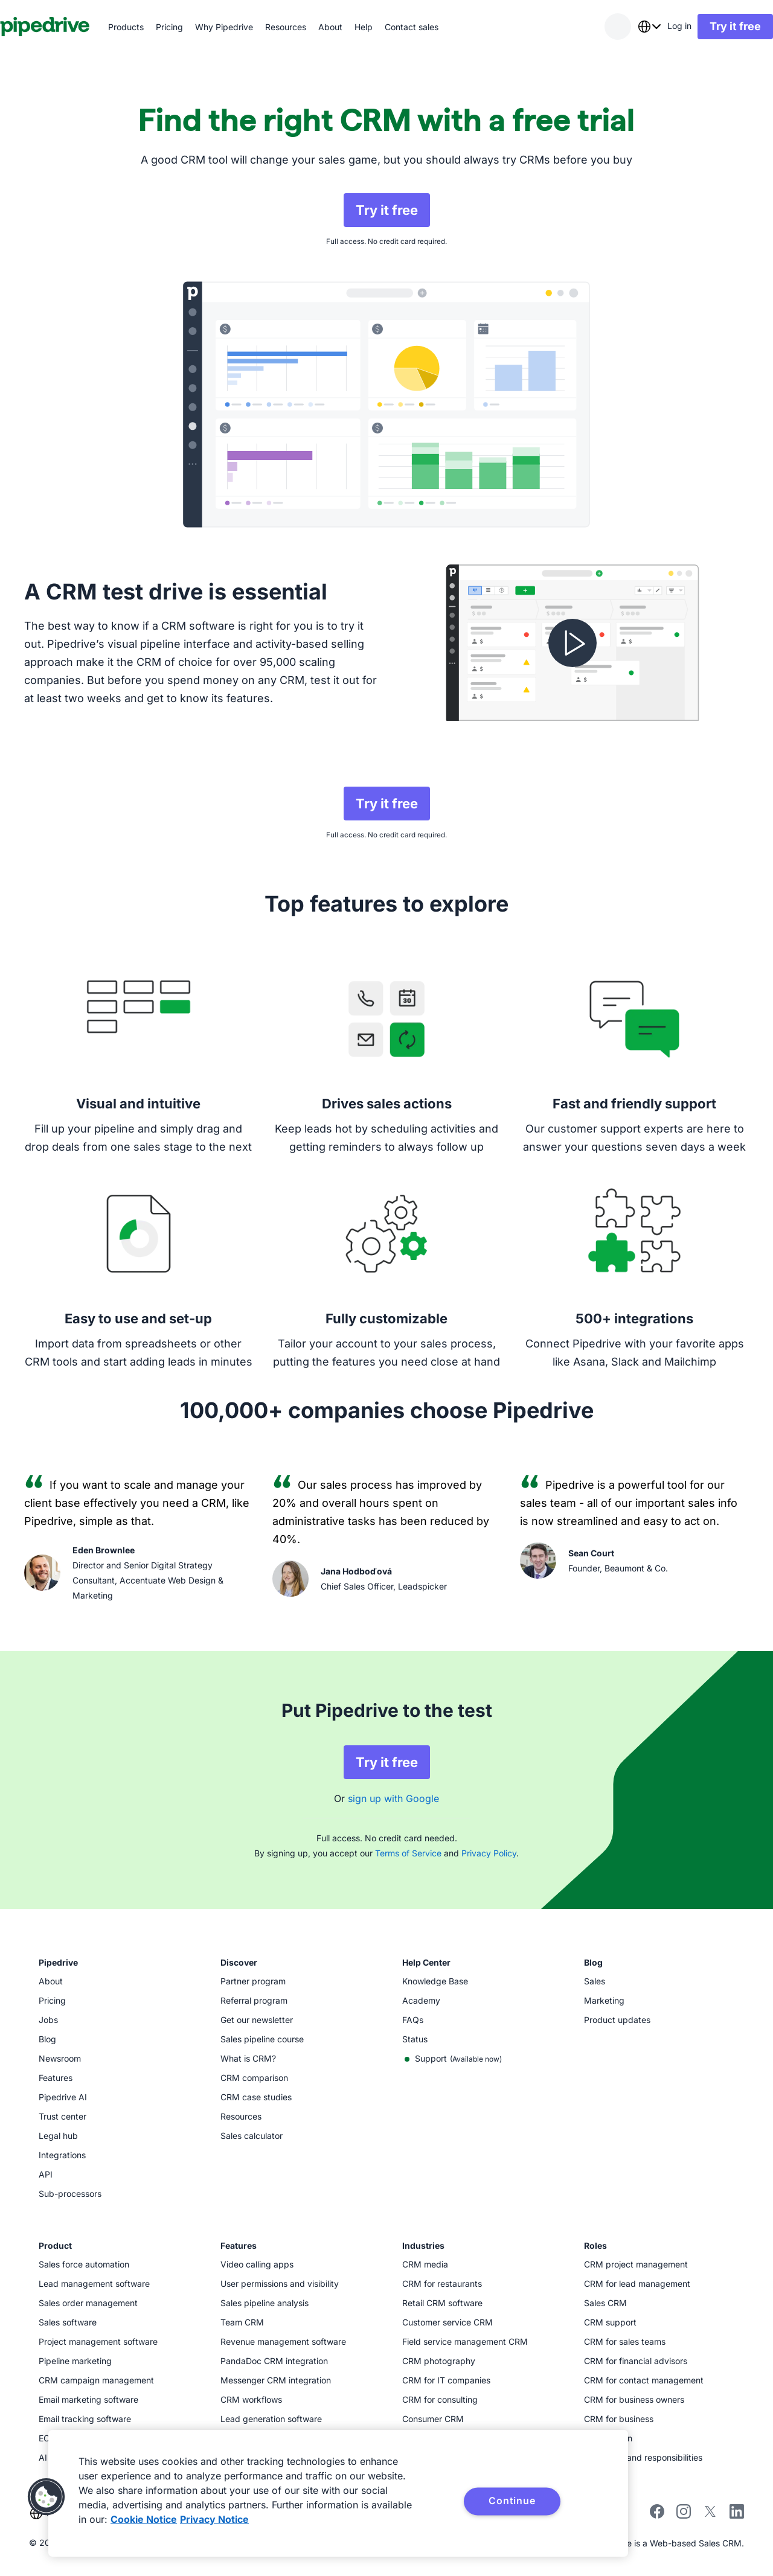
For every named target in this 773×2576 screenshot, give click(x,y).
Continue (512, 2501)
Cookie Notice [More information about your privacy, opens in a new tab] (144, 2519)
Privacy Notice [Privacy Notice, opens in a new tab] (214, 2519)
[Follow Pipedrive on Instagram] (683, 2515)
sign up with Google (393, 1798)
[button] (46, 2497)
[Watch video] (572, 643)
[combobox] (625, 26)
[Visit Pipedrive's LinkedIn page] (737, 2513)
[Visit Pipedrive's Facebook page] (657, 2515)
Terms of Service (408, 1853)
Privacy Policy (488, 1853)
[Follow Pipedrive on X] (710, 2515)
